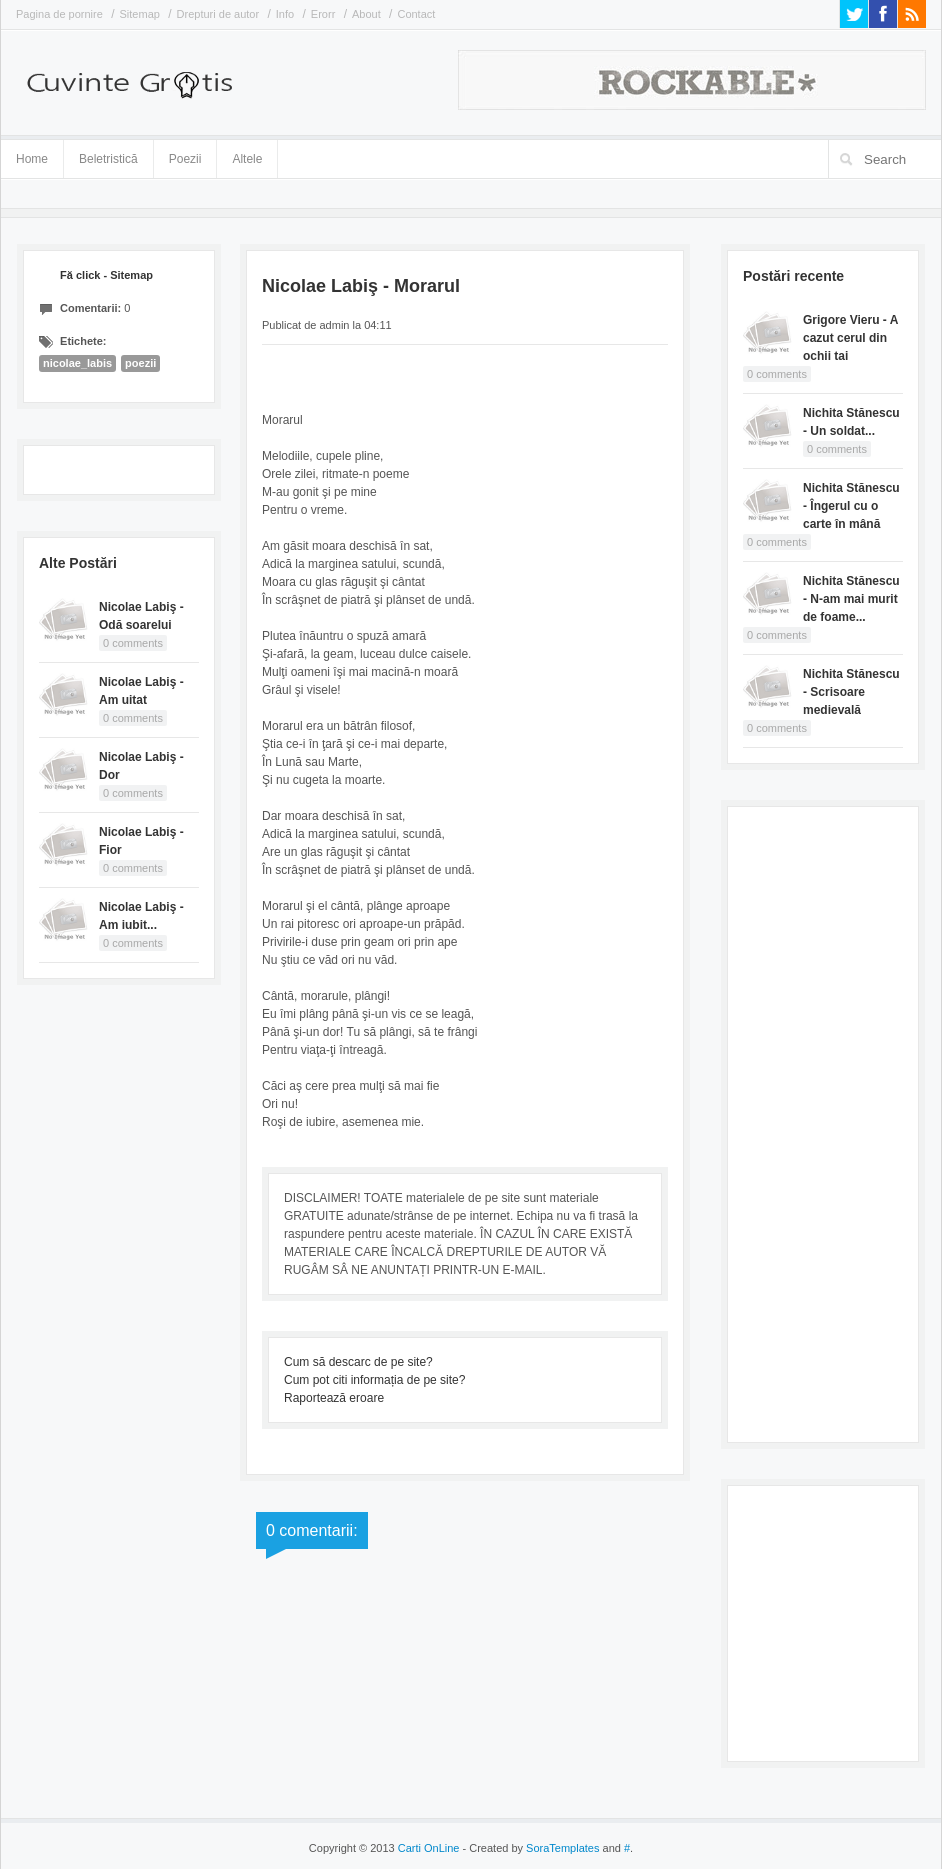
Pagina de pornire (59, 14)
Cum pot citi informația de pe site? (374, 1380)
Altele (247, 159)
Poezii (185, 159)
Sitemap (140, 14)
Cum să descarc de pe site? (358, 1362)
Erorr (323, 14)
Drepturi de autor (218, 14)
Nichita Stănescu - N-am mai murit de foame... (851, 599)
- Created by (529, 1848)
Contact (416, 14)
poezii (140, 363)
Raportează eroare (334, 1398)
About (366, 14)
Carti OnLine (429, 1848)
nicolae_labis (77, 363)
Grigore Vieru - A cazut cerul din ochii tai (850, 338)
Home (32, 159)
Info (285, 14)
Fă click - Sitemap (106, 275)
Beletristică (108, 155)
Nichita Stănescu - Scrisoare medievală (851, 692)
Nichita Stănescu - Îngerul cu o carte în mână (851, 506)
